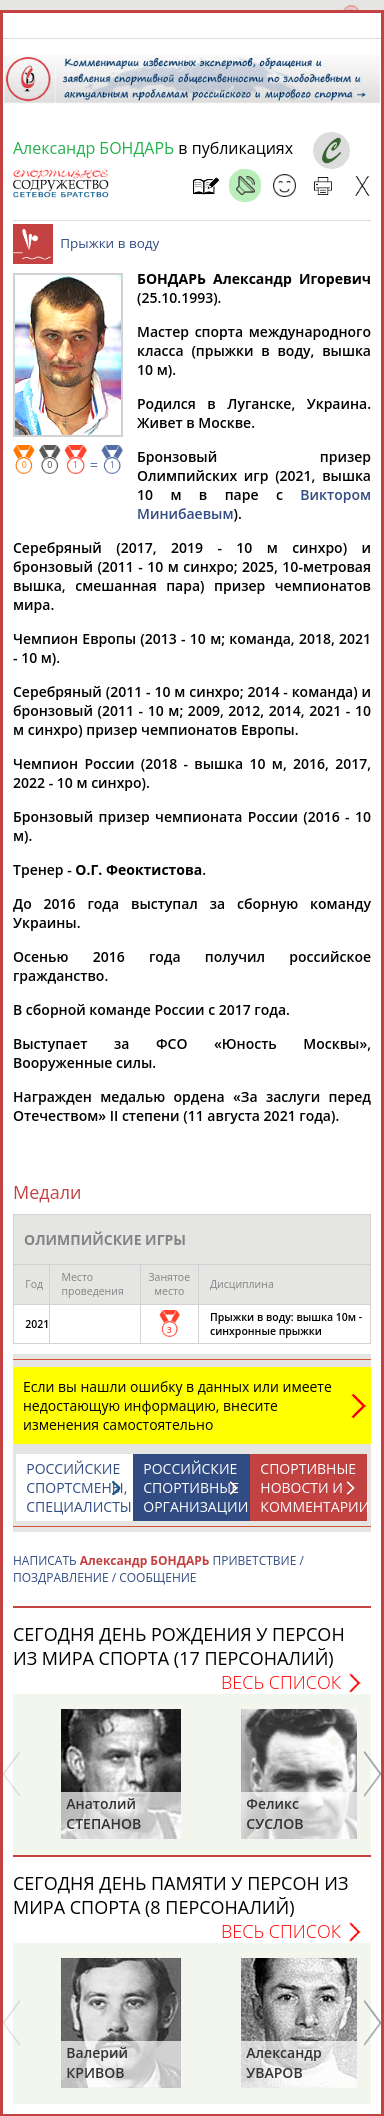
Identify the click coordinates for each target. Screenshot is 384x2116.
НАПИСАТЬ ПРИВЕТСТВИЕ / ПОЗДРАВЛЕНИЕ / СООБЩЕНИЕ (158, 1569)
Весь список (281, 1682)
